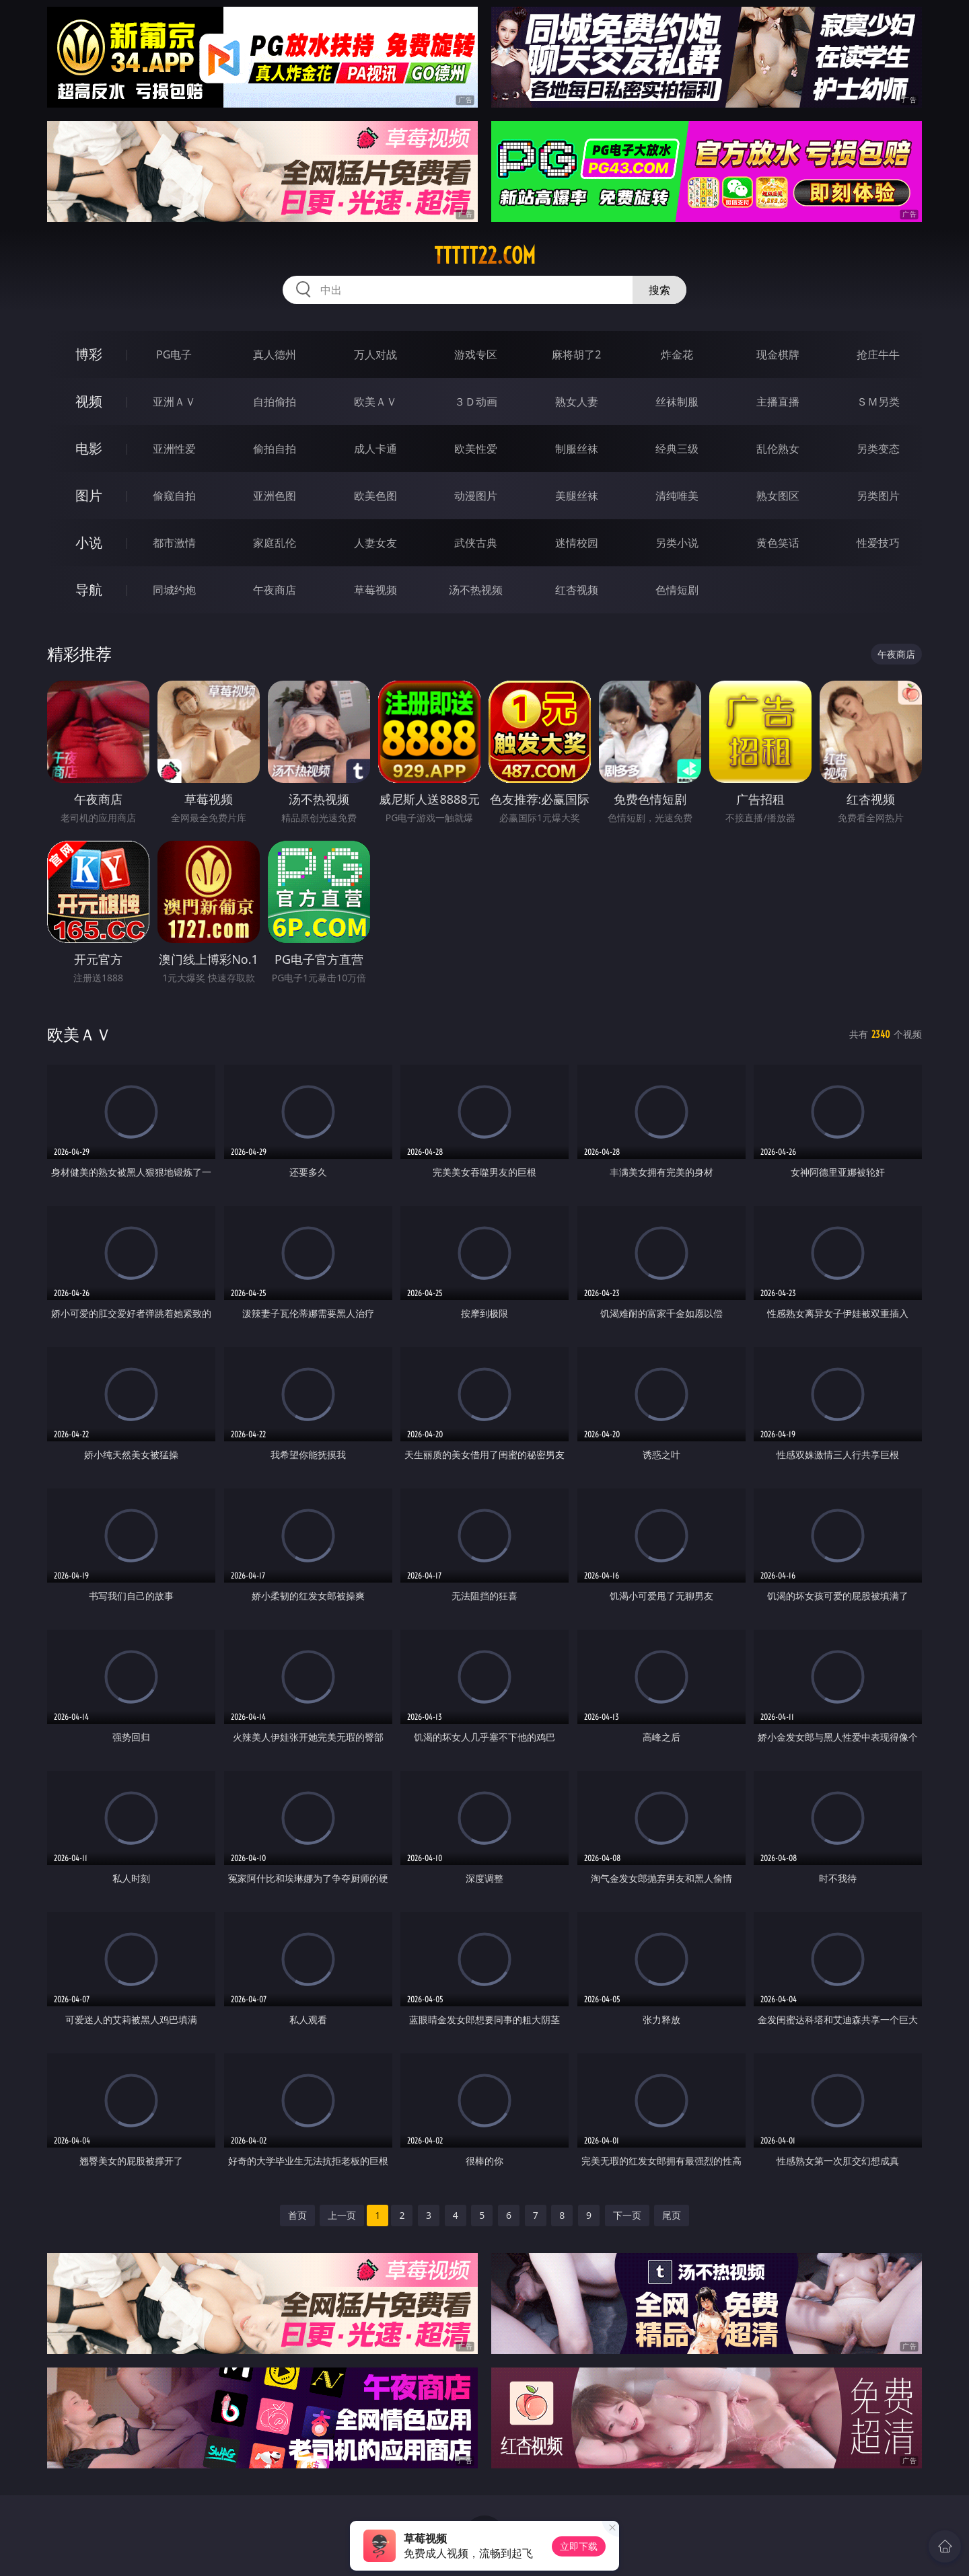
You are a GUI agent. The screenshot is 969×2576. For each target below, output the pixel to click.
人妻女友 (375, 542)
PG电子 (174, 354)
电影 (88, 448)
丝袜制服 (676, 401)
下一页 (627, 2215)
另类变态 (878, 448)
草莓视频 (375, 589)
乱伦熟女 (777, 448)
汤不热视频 (476, 589)
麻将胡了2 (576, 354)
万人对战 (375, 354)
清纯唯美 (676, 495)
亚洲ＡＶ (174, 401)
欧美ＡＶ (375, 401)
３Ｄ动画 (475, 401)
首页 (297, 2215)
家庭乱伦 (274, 542)
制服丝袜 (576, 448)
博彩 (88, 354)
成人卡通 (375, 448)
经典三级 (676, 448)
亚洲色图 (274, 495)
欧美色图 (375, 495)
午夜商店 (274, 589)
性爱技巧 (878, 542)
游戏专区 (475, 354)
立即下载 (579, 2546)
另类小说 (676, 542)
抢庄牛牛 (878, 354)
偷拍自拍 (274, 448)
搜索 (659, 289)
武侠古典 (475, 542)
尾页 (671, 2215)
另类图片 (878, 495)
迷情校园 (576, 542)
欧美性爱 (475, 448)
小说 (88, 542)
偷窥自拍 (174, 495)
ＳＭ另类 (878, 401)
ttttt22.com (485, 255)
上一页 (342, 2215)
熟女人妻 (576, 401)
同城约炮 (174, 589)
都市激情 (174, 542)
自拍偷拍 (274, 401)
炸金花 (677, 354)
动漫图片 (475, 495)
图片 (88, 495)
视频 (88, 401)
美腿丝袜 (576, 495)
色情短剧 (676, 589)
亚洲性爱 (174, 448)
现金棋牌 (777, 354)
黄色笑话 (777, 542)
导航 (88, 589)
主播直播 (777, 401)
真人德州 (274, 354)
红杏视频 (576, 589)
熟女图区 (777, 495)
